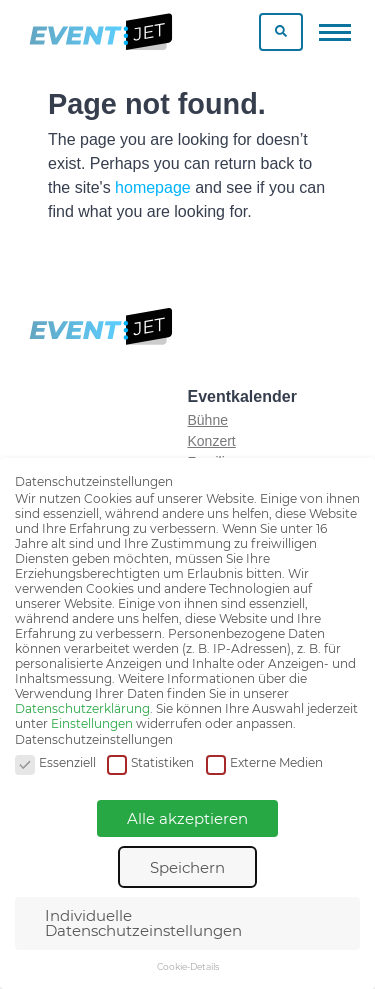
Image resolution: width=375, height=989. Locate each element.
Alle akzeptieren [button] (187, 818)
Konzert (212, 441)
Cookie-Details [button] (188, 966)
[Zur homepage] (99, 32)
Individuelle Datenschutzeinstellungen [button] (143, 923)
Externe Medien (264, 763)
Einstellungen (92, 723)
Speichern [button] (187, 867)
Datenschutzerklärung (82, 708)
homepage (153, 187)
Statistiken (150, 763)
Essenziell (55, 763)
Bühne (208, 420)
